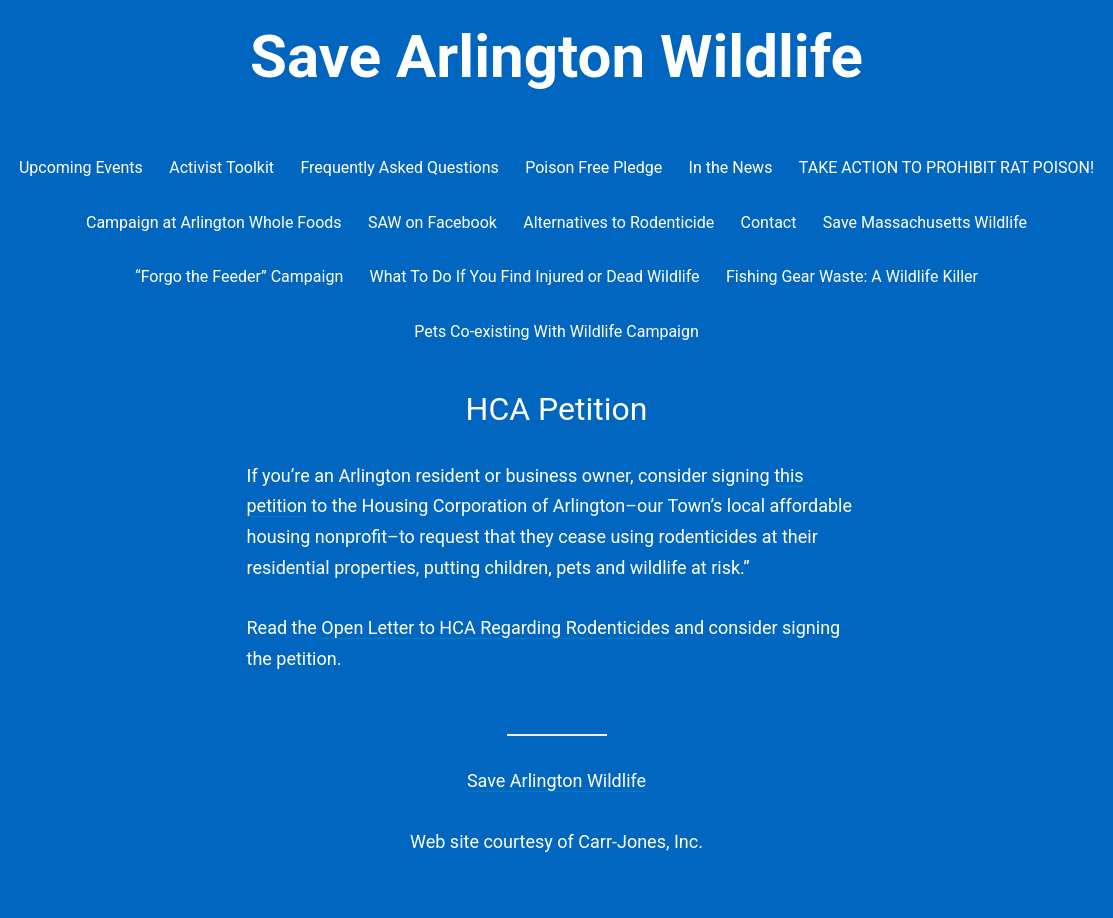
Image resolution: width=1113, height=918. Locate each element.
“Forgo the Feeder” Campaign (239, 276)
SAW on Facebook (432, 222)
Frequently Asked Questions (399, 167)
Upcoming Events (81, 167)
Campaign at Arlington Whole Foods (214, 222)
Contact (769, 222)
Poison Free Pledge (593, 167)
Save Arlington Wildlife (556, 56)
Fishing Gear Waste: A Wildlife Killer (852, 276)
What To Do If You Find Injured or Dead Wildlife (535, 276)
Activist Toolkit (221, 167)
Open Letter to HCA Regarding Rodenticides (495, 627)
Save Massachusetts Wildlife (925, 222)
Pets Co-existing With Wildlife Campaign (556, 331)
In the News (731, 167)
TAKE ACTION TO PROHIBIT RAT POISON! (946, 167)
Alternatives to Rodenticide (618, 222)
